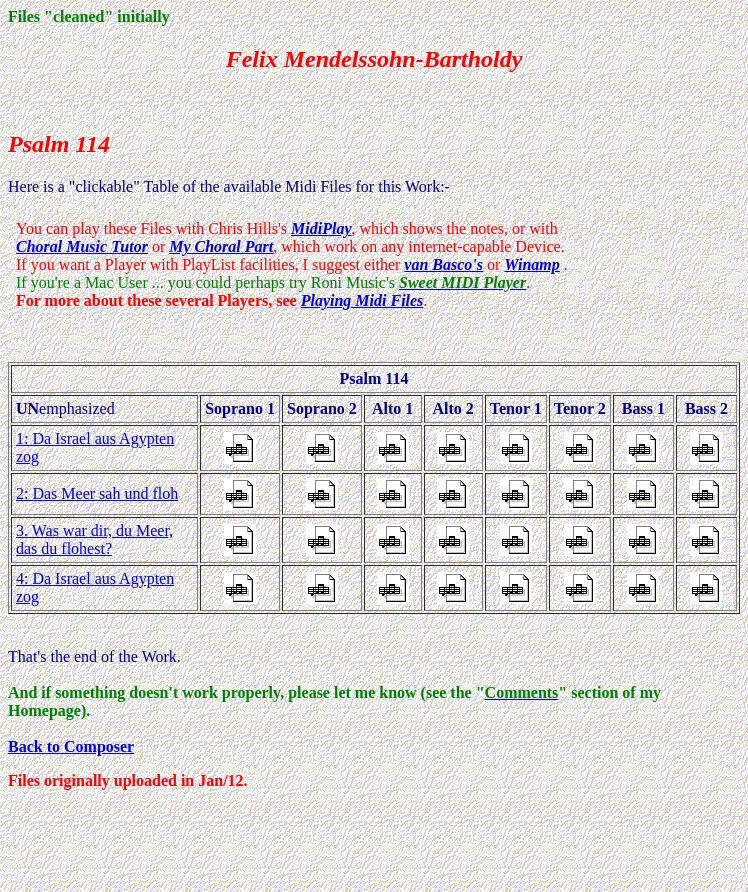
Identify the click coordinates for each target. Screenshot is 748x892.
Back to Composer (71, 746)
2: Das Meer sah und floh (97, 493)
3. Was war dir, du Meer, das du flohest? (94, 539)
